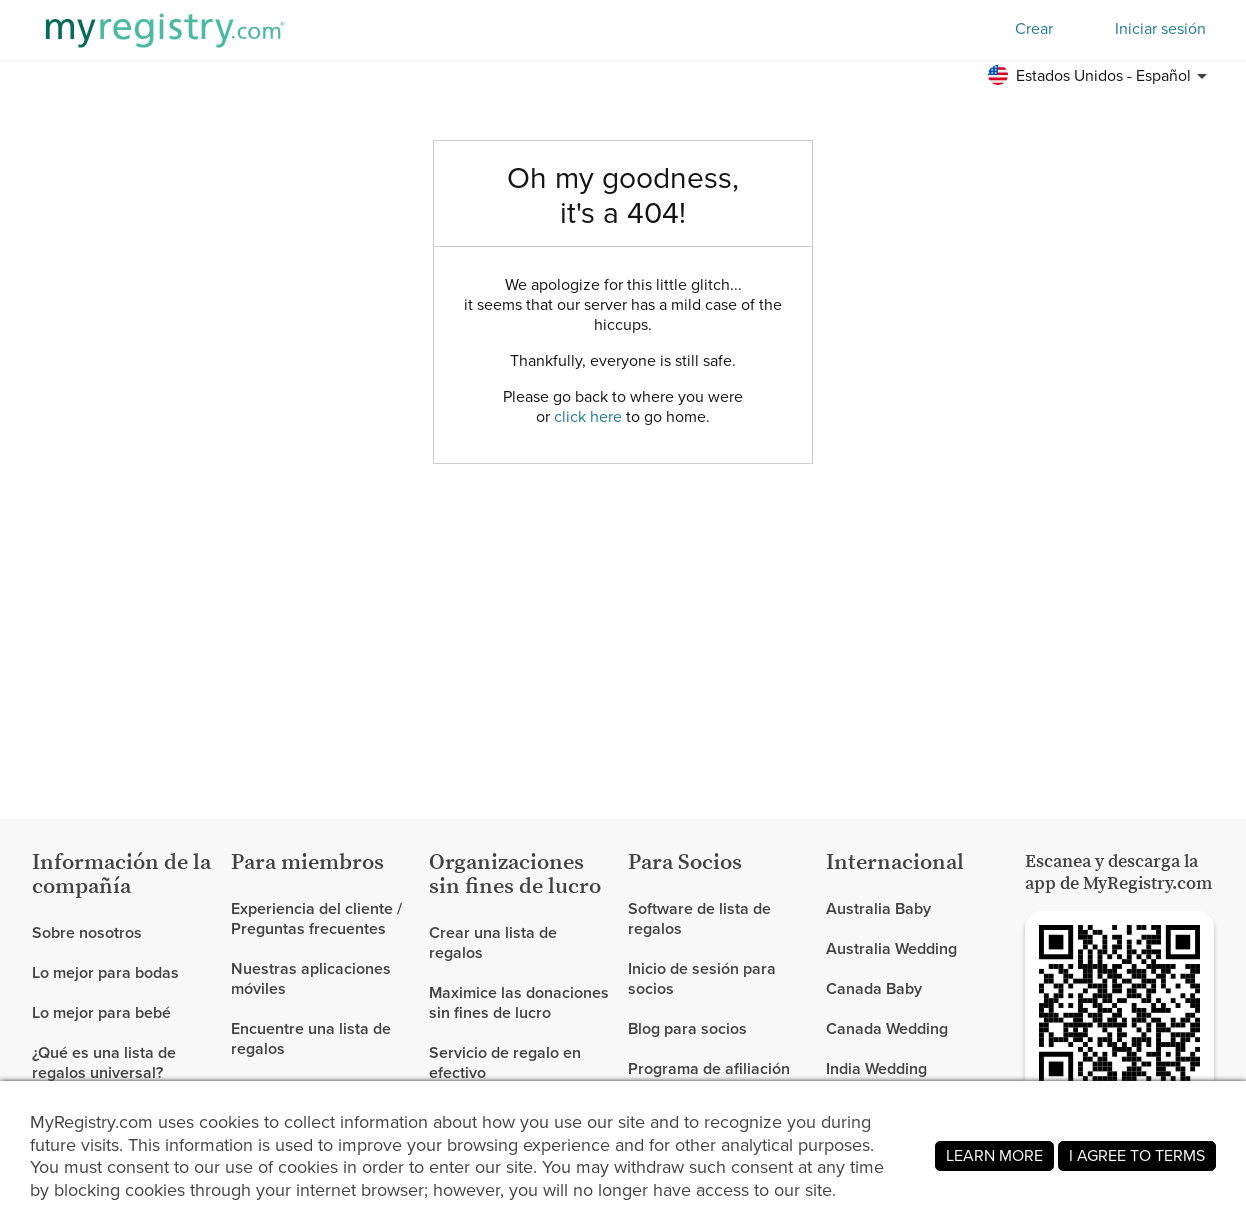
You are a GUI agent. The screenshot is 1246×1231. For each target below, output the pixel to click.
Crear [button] (1034, 28)
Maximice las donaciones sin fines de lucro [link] (519, 1002)
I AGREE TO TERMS (1137, 1155)
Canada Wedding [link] (887, 1028)
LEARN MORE (994, 1155)
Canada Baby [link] (874, 988)
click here (588, 416)
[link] (123, 973)
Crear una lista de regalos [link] (493, 943)
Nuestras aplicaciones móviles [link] (311, 978)
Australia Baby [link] (878, 909)
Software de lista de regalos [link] (699, 919)
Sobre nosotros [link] (87, 933)
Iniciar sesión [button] (1160, 29)
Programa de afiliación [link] (709, 1068)
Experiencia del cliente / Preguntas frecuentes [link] (316, 919)
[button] (1100, 76)
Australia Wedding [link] (891, 948)
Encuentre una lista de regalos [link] (311, 1038)
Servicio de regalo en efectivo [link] (505, 1062)
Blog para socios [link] (687, 1028)
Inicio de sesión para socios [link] (702, 978)
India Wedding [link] (876, 1068)
